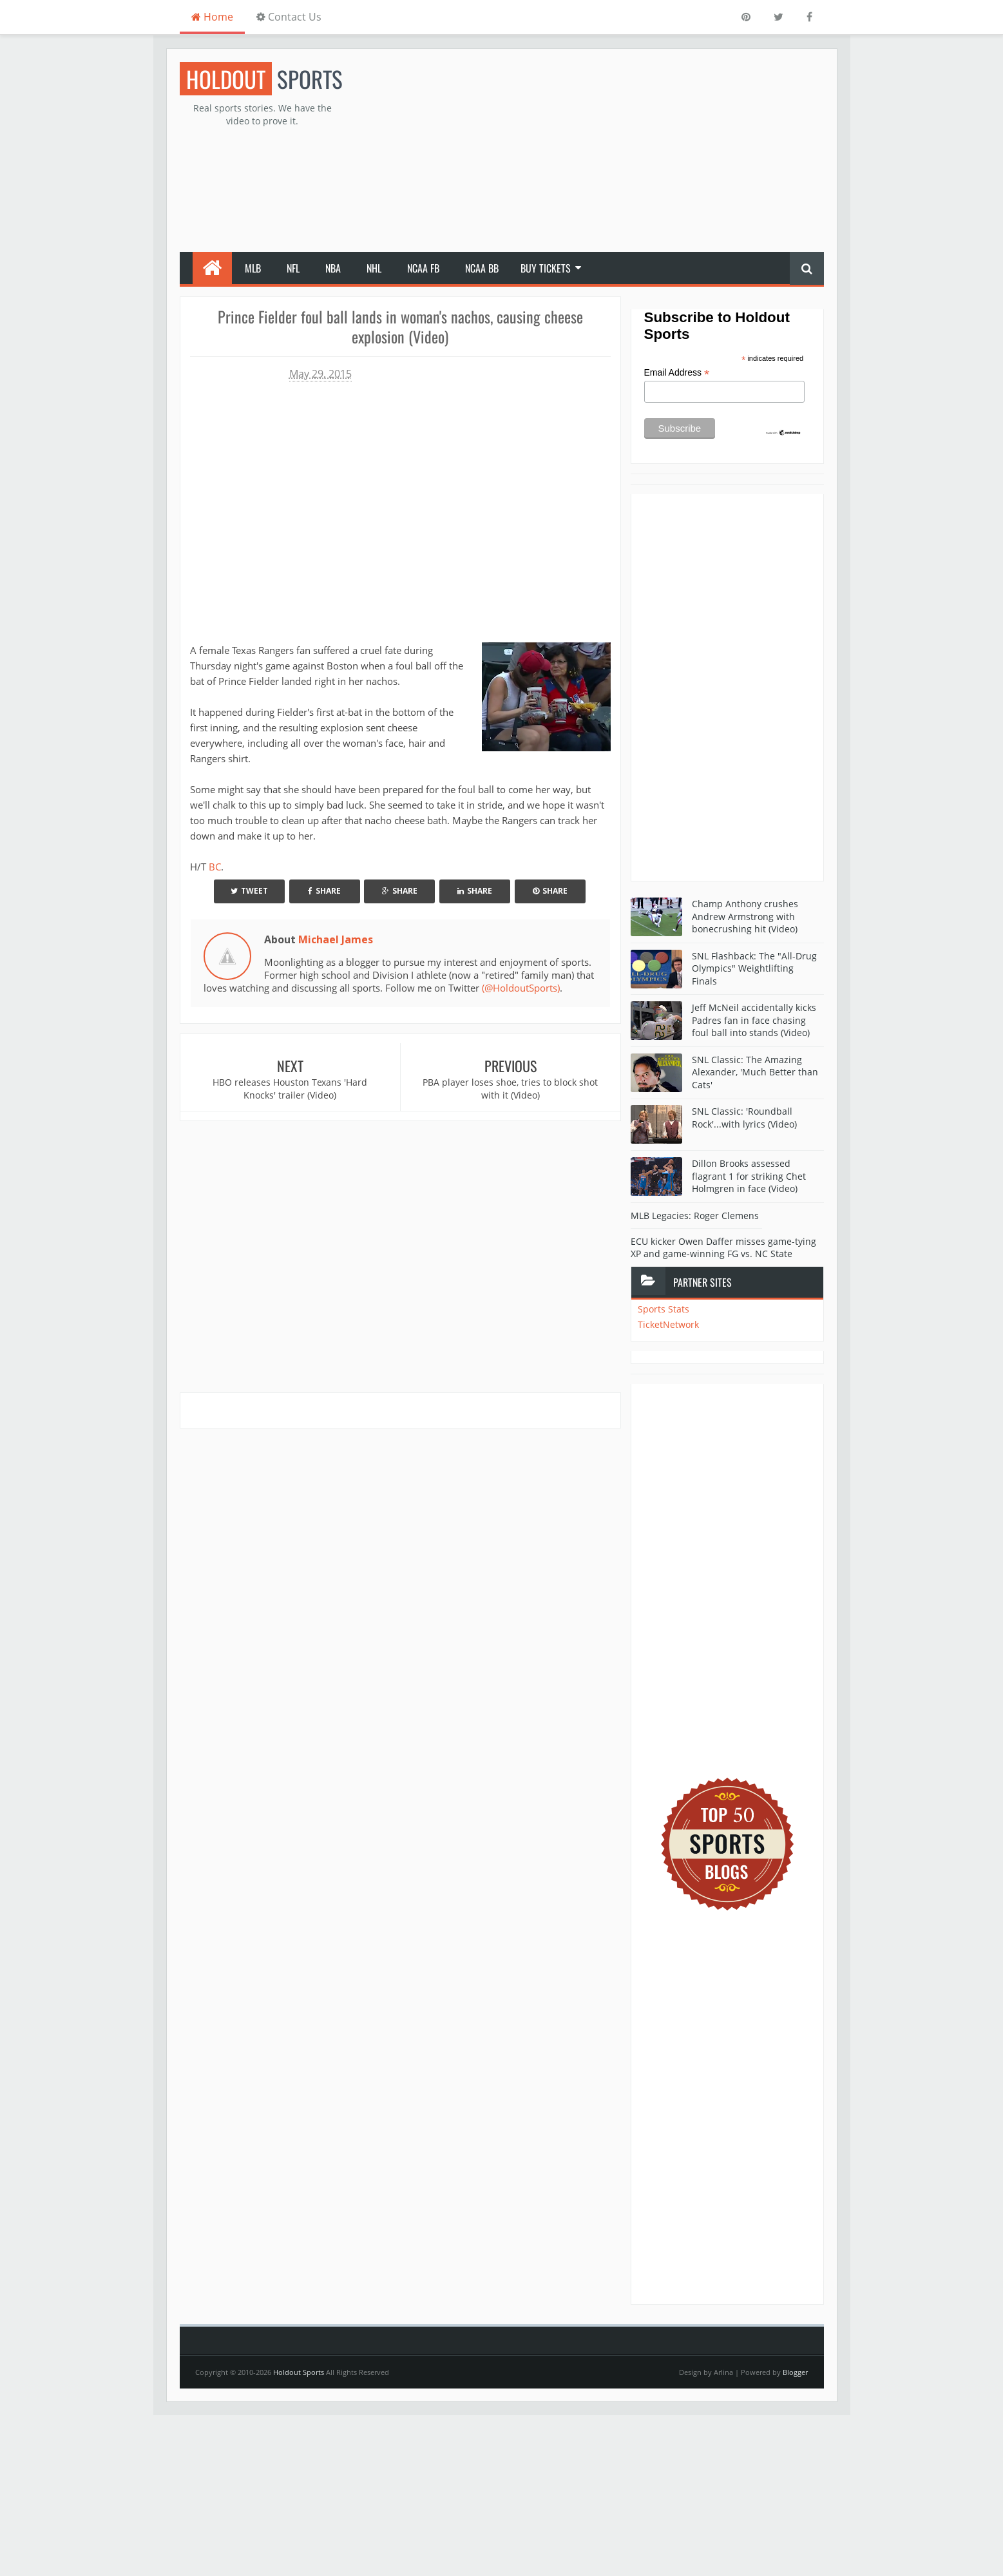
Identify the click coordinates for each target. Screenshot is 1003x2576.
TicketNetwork (668, 1324)
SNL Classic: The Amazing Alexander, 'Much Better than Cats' (755, 1072)
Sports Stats (663, 1309)
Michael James (335, 939)
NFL (293, 268)
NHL (374, 268)
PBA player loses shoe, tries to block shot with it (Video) (510, 1088)
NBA (333, 268)
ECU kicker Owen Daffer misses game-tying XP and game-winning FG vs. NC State (723, 1247)
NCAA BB (482, 268)
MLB (253, 268)
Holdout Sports (298, 2372)
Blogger (795, 2372)
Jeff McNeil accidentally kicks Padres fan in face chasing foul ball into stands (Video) (754, 1020)
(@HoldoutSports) (521, 987)
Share (324, 890)
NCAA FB (423, 268)
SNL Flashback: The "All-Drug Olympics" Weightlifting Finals (754, 968)
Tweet (249, 890)
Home (212, 17)
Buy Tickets (546, 268)
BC (215, 866)
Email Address (677, 373)
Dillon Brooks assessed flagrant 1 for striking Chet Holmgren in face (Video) (749, 1176)
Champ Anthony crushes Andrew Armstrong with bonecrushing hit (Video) (745, 916)
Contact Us (288, 17)
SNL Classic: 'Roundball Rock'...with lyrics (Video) (744, 1117)
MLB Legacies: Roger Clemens (695, 1215)
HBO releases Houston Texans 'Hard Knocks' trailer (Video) (290, 1088)
